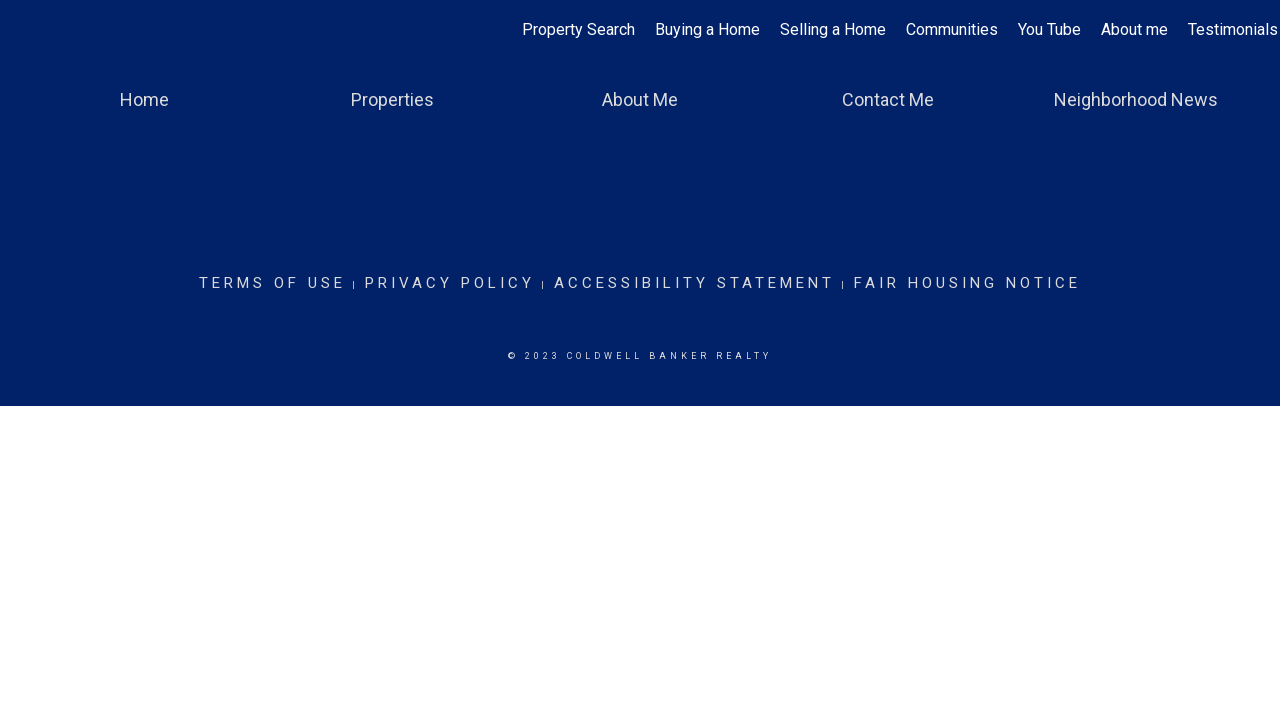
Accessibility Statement (694, 283)
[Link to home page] (25, 30)
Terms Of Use (272, 283)
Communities (952, 29)
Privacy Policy (450, 283)
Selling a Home (833, 29)
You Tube (1049, 29)
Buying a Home (707, 29)
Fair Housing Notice (967, 283)
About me (1134, 29)
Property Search (578, 29)
